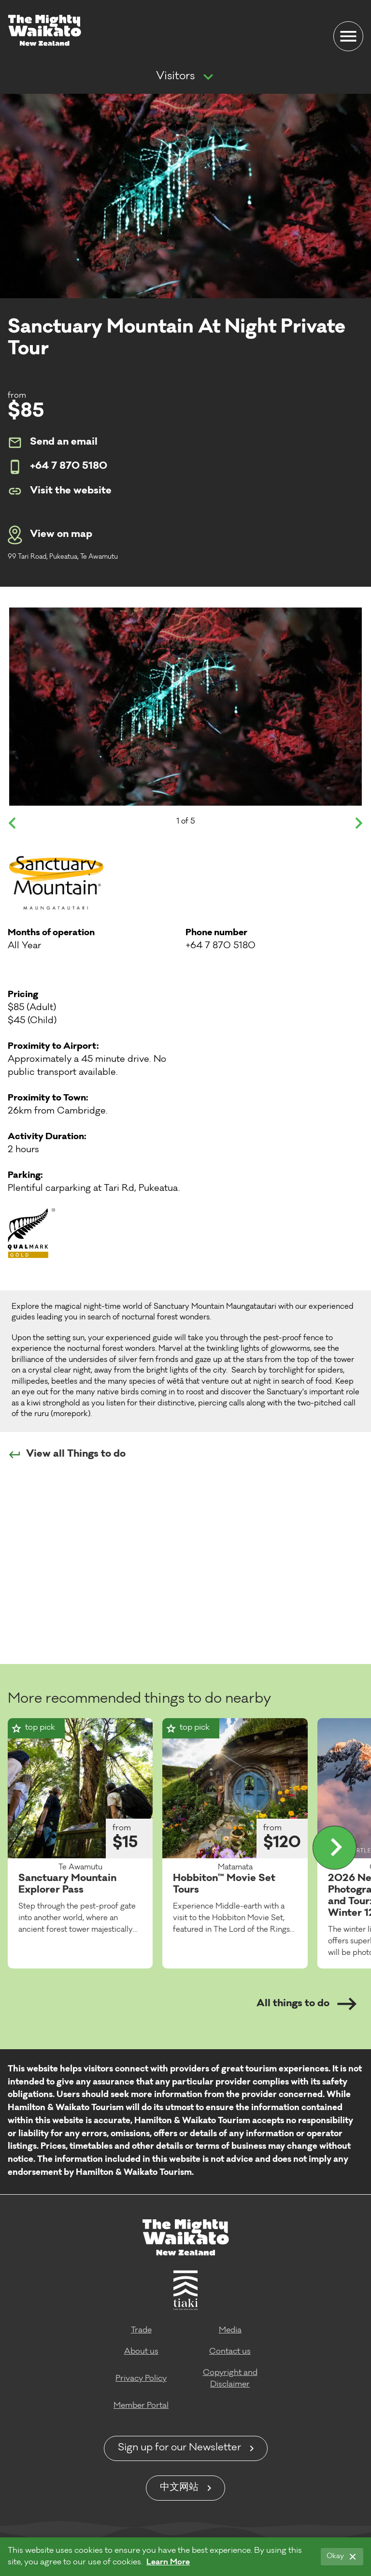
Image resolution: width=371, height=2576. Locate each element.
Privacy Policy (141, 2379)
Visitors (175, 77)
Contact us (230, 2352)
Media (230, 2330)
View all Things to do (67, 1454)
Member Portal (141, 2406)
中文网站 (179, 2488)
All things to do (307, 2004)
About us (141, 2352)
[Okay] (342, 2556)
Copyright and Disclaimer (230, 2378)
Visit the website (60, 491)
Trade (141, 2330)
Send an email (53, 442)
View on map (50, 535)
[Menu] (348, 36)
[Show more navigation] (208, 77)
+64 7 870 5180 (57, 467)
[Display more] (335, 1848)
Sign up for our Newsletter (179, 2448)
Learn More (168, 2562)
